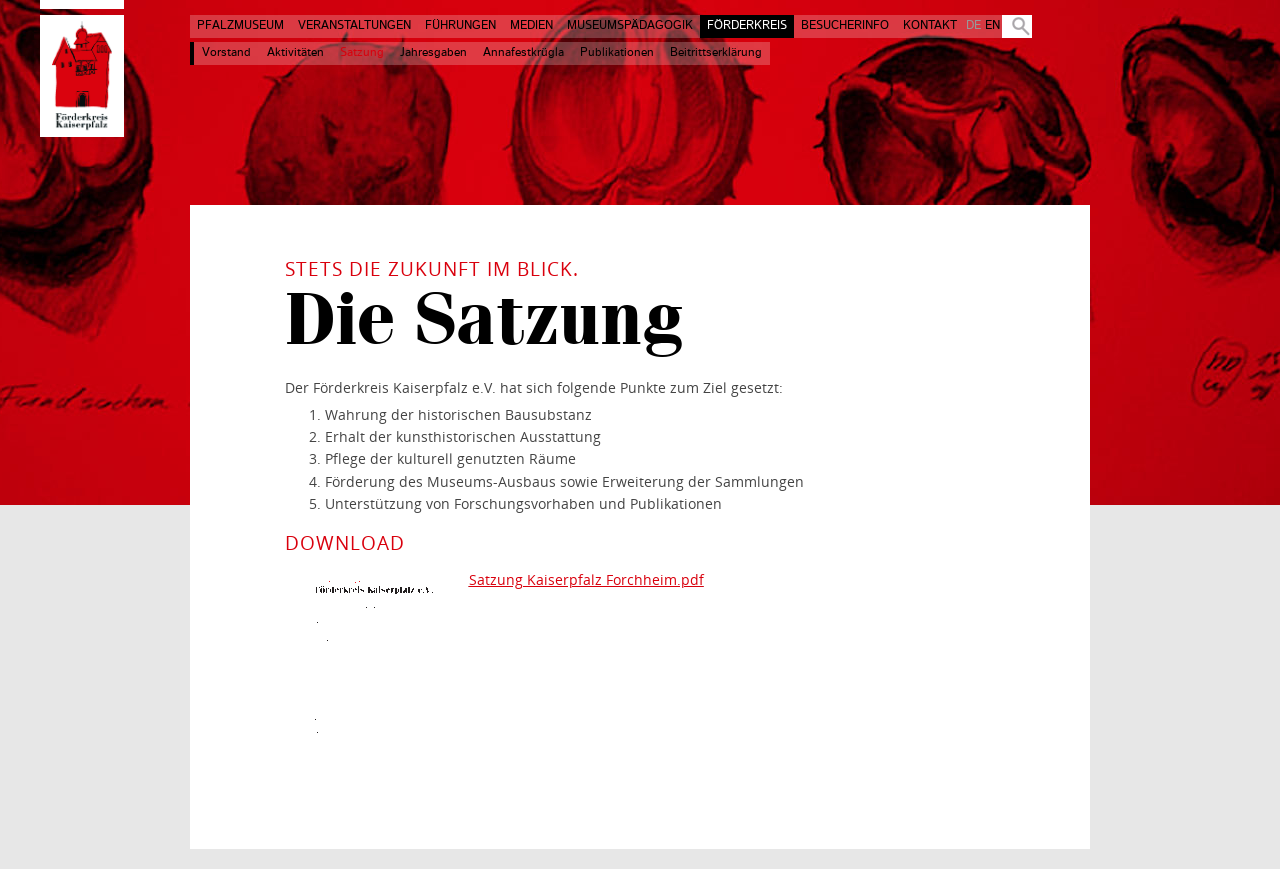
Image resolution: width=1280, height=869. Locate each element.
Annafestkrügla (523, 53)
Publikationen (617, 53)
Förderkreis (747, 26)
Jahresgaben (433, 53)
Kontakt (930, 26)
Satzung (362, 53)
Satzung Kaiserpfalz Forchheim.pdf (586, 579)
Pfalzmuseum (240, 26)
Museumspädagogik (630, 26)
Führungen (460, 26)
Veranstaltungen (354, 26)
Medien (531, 26)
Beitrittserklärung (716, 53)
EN (992, 26)
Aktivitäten (295, 53)
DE (973, 26)
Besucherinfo (845, 26)
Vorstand (226, 53)
